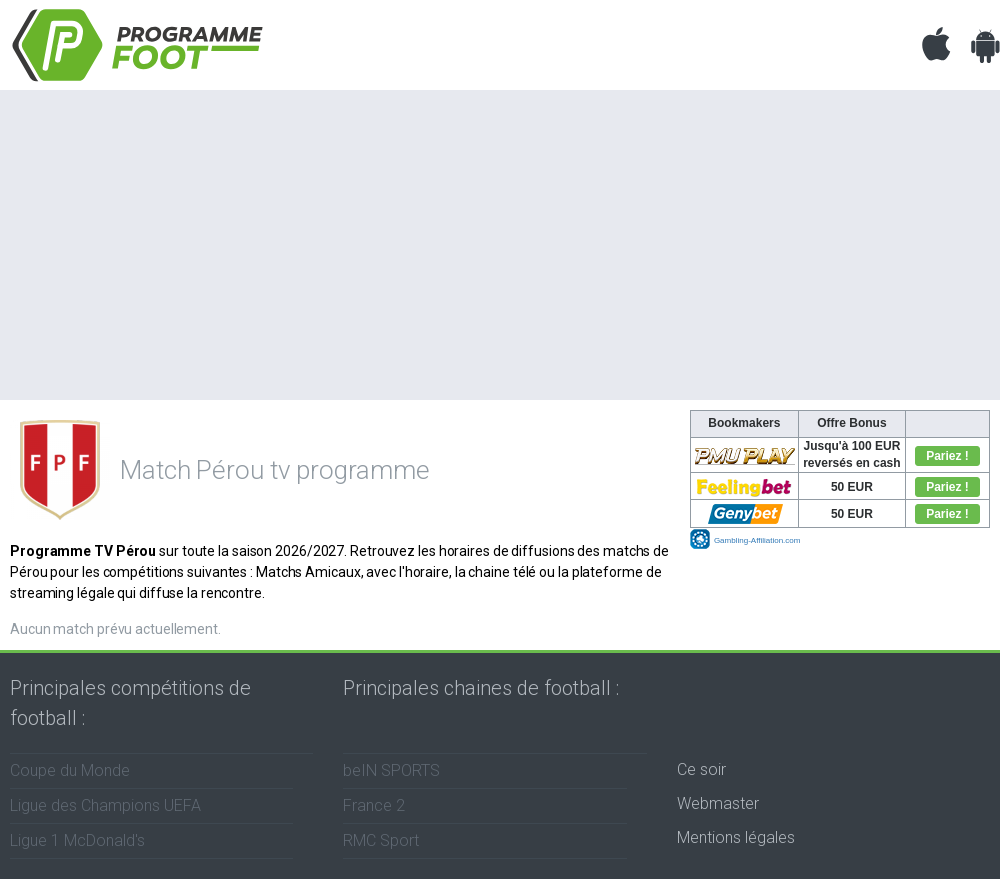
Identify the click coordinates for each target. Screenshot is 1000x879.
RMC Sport (381, 840)
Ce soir (701, 769)
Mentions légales (736, 837)
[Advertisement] (500, 240)
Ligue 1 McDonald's (77, 840)
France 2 (374, 805)
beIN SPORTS (391, 770)
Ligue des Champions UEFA (105, 805)
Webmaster (718, 803)
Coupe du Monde (70, 770)
